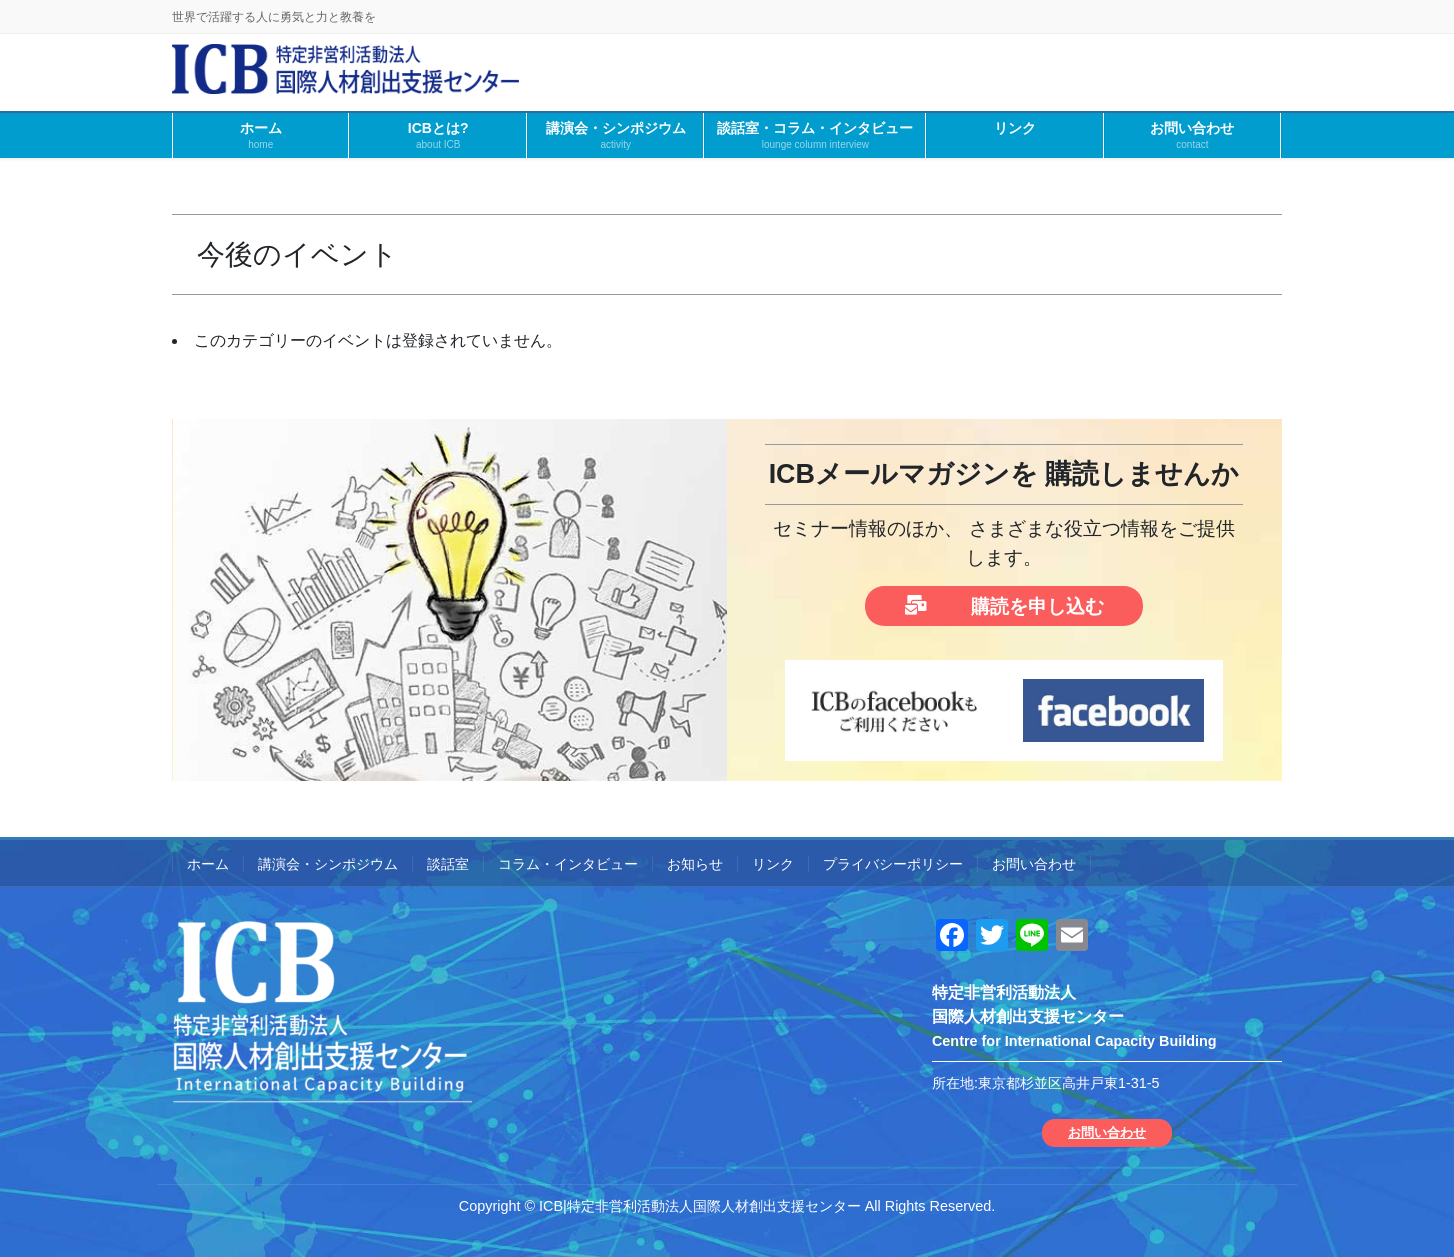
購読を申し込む (1004, 605)
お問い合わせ (1034, 864)
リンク (773, 864)
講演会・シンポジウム (328, 864)
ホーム (208, 864)
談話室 (448, 864)
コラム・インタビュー (568, 864)
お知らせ (695, 864)
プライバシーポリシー (893, 864)
